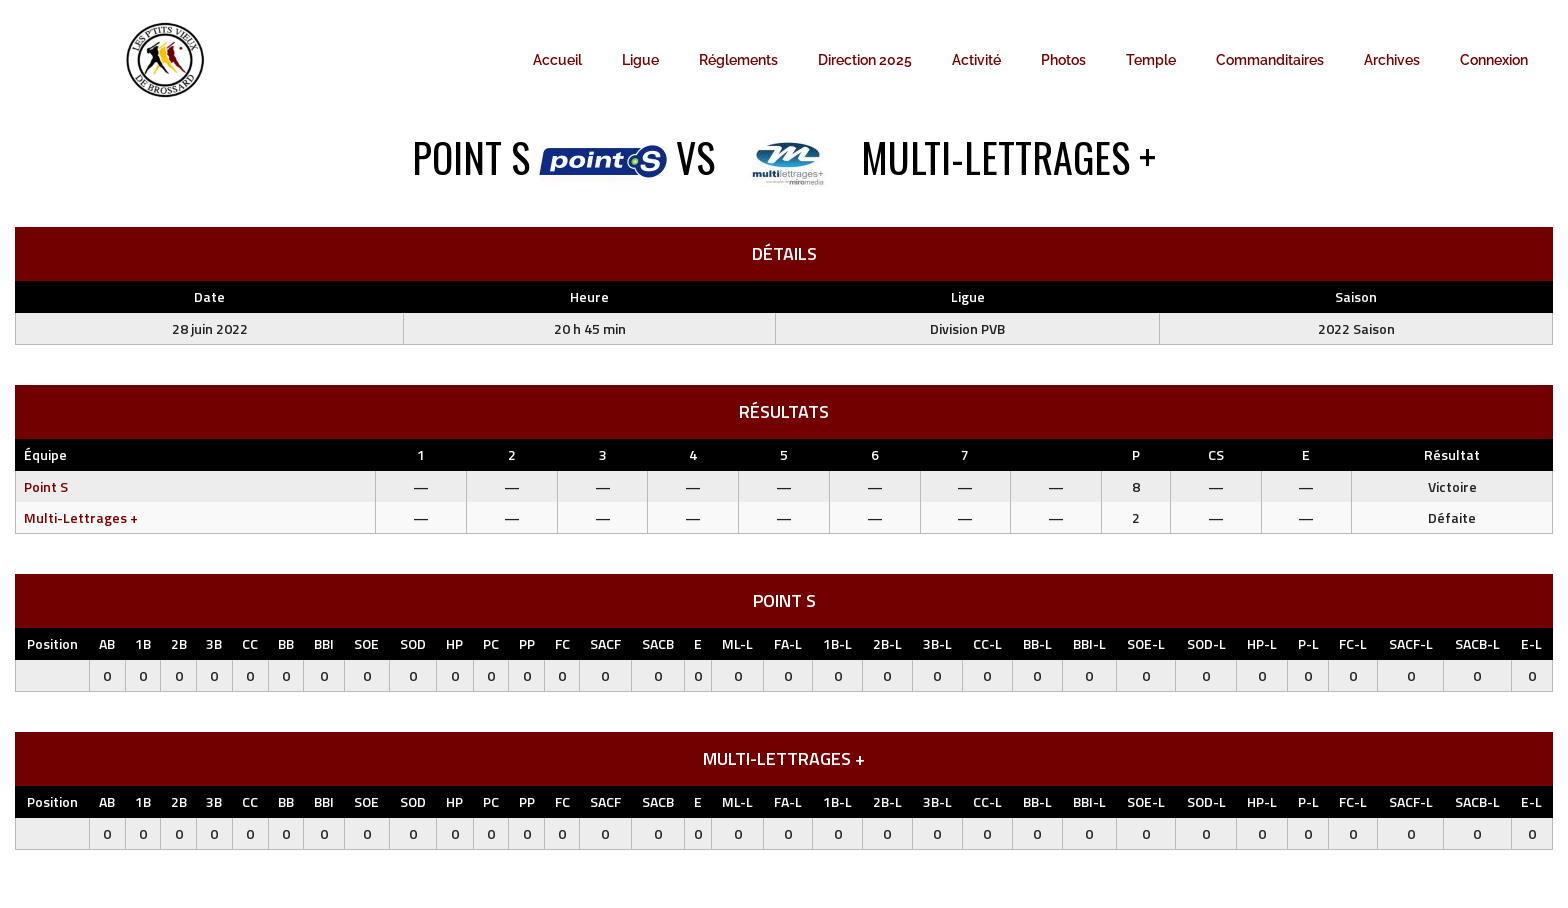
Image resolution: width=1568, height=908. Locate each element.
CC (250, 643)
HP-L (1262, 643)
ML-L (737, 643)
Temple (1151, 60)
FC (562, 643)
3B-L (937, 643)
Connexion (1494, 60)
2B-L (887, 643)
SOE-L (1146, 643)
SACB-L (1477, 643)
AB (107, 643)
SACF (605, 643)
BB (286, 643)
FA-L (788, 643)
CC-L (987, 643)
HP (454, 643)
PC (491, 643)
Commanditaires (1270, 60)
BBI (324, 643)
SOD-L (1206, 643)
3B (214, 643)
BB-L (1037, 643)
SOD (413, 643)
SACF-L (1411, 643)
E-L (1531, 643)
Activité (976, 60)
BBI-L (1089, 643)
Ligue (640, 60)
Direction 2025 (865, 60)
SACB (658, 643)
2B (179, 643)
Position (52, 643)
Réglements (738, 60)
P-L (1308, 643)
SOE (366, 643)
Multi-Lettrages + (81, 517)
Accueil (557, 60)
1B (143, 643)
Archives (1392, 60)
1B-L (837, 643)
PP (527, 643)
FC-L (1353, 643)
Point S (46, 486)
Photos (1063, 60)
